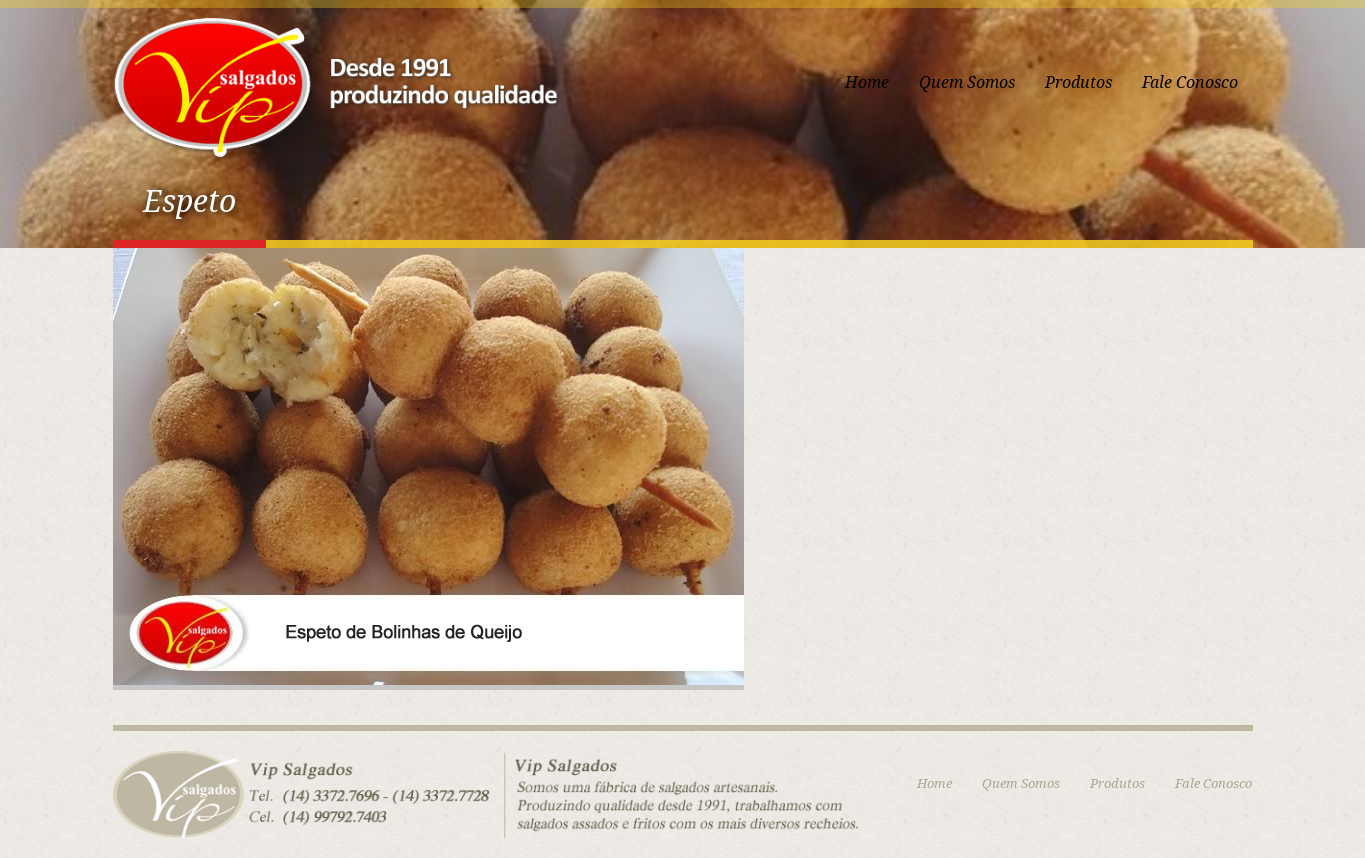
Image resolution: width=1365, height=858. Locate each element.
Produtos (1078, 82)
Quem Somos (967, 82)
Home (867, 82)
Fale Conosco (1190, 82)
